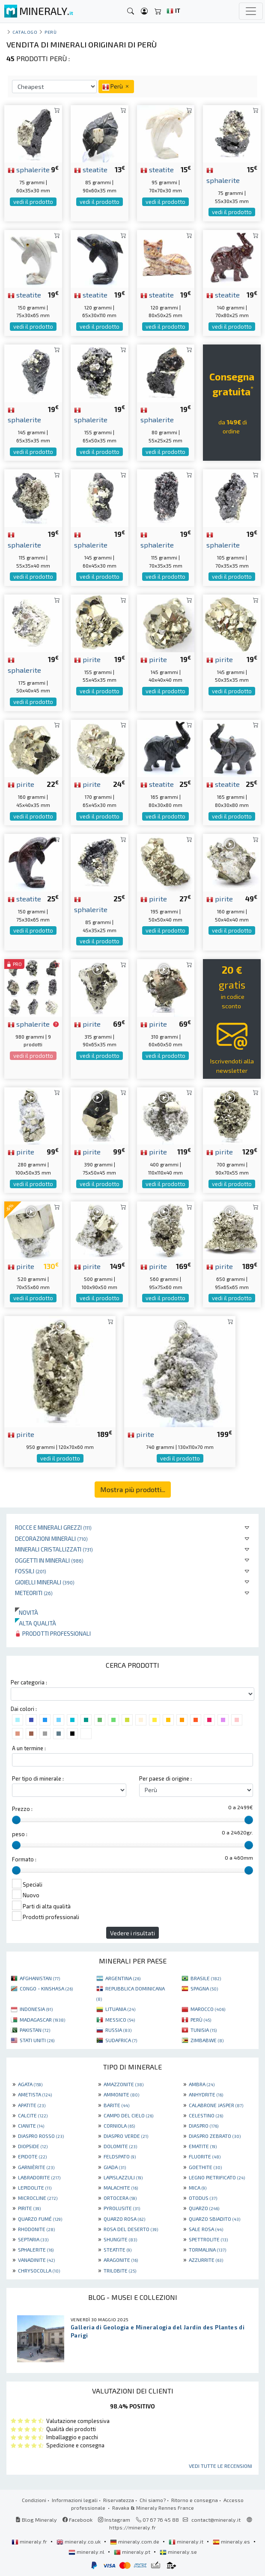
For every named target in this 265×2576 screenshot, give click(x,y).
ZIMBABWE (207, 2040)
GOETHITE (205, 2167)
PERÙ (201, 2020)
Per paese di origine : (165, 1778)
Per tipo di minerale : (38, 1778)
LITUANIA (120, 2009)
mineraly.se (178, 2552)
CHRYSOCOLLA (39, 2270)
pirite (87, 659)
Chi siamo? (153, 2500)
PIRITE (29, 2208)
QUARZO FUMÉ (40, 2219)
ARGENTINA (122, 1978)
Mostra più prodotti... (132, 1489)
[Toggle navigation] (251, 11)
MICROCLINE (37, 2198)
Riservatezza (118, 2500)
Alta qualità (35, 1623)
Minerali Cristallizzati (54, 1549)
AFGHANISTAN (40, 1978)
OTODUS (203, 2198)
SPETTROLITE (208, 2239)
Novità (26, 1612)
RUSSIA (118, 2030)
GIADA (115, 2167)
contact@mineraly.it (216, 2520)
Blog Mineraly (36, 2520)
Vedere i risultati (132, 1933)
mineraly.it (187, 2541)
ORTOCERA (120, 2198)
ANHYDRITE (206, 2094)
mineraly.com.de (135, 2541)
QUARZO (204, 2208)
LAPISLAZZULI (123, 2177)
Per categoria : (29, 1682)
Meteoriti (34, 1592)
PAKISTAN (35, 2030)
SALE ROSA (206, 2229)
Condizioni (34, 2500)
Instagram (114, 2520)
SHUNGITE (120, 2239)
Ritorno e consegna (194, 2500)
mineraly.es (232, 2541)
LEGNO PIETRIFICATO (217, 2177)
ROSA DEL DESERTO (131, 2229)
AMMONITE (121, 2094)
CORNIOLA (119, 2126)
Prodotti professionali (53, 1633)
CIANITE (31, 2126)
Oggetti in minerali (49, 1560)
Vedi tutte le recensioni (220, 2466)
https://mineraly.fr (132, 2527)
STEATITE (117, 2249)
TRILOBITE (120, 2270)
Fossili (30, 1571)
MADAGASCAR (42, 2020)
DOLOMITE (120, 2146)
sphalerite (29, 169)
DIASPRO (203, 2126)
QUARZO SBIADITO (214, 2219)
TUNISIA (204, 2030)
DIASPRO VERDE (126, 2136)
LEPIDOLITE (34, 2187)
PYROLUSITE (122, 2208)
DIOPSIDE (33, 2146)
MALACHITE (121, 2187)
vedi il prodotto (33, 201)
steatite (90, 169)
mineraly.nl (87, 2552)
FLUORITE (204, 2156)
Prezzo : (22, 1808)
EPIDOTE (32, 2156)
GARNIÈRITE (36, 2167)
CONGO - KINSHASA (46, 1988)
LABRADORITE (39, 2177)
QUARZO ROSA (124, 2219)
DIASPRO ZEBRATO (215, 2136)
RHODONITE (36, 2229)
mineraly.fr (30, 2541)
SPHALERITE (36, 2249)
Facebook (77, 2520)
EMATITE (203, 2146)
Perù (51, 32)
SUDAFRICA (121, 2040)
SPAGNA (204, 1988)
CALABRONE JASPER (216, 2105)
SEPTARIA (33, 2239)
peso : (19, 1834)
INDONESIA (36, 2009)
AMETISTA (35, 2094)
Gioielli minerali (44, 1582)
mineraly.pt (133, 2552)
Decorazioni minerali (51, 1538)
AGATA (30, 2084)
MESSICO (120, 2020)
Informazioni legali (75, 2500)
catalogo (24, 32)
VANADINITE (36, 2260)
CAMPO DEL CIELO (128, 2115)
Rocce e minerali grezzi (53, 1527)
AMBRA (201, 2084)
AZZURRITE (206, 2260)
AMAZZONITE (123, 2084)
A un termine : (29, 1748)
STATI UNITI (37, 2040)
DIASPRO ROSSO (41, 2136)
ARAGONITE (121, 2260)
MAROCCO (208, 2009)
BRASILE (206, 1978)
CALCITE (33, 2115)
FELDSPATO (120, 2156)
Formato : (24, 1859)
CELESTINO (206, 2115)
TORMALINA (207, 2249)
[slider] (16, 1820)
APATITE (31, 2105)
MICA (197, 2187)
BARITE (116, 2105)
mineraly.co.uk (79, 2541)
